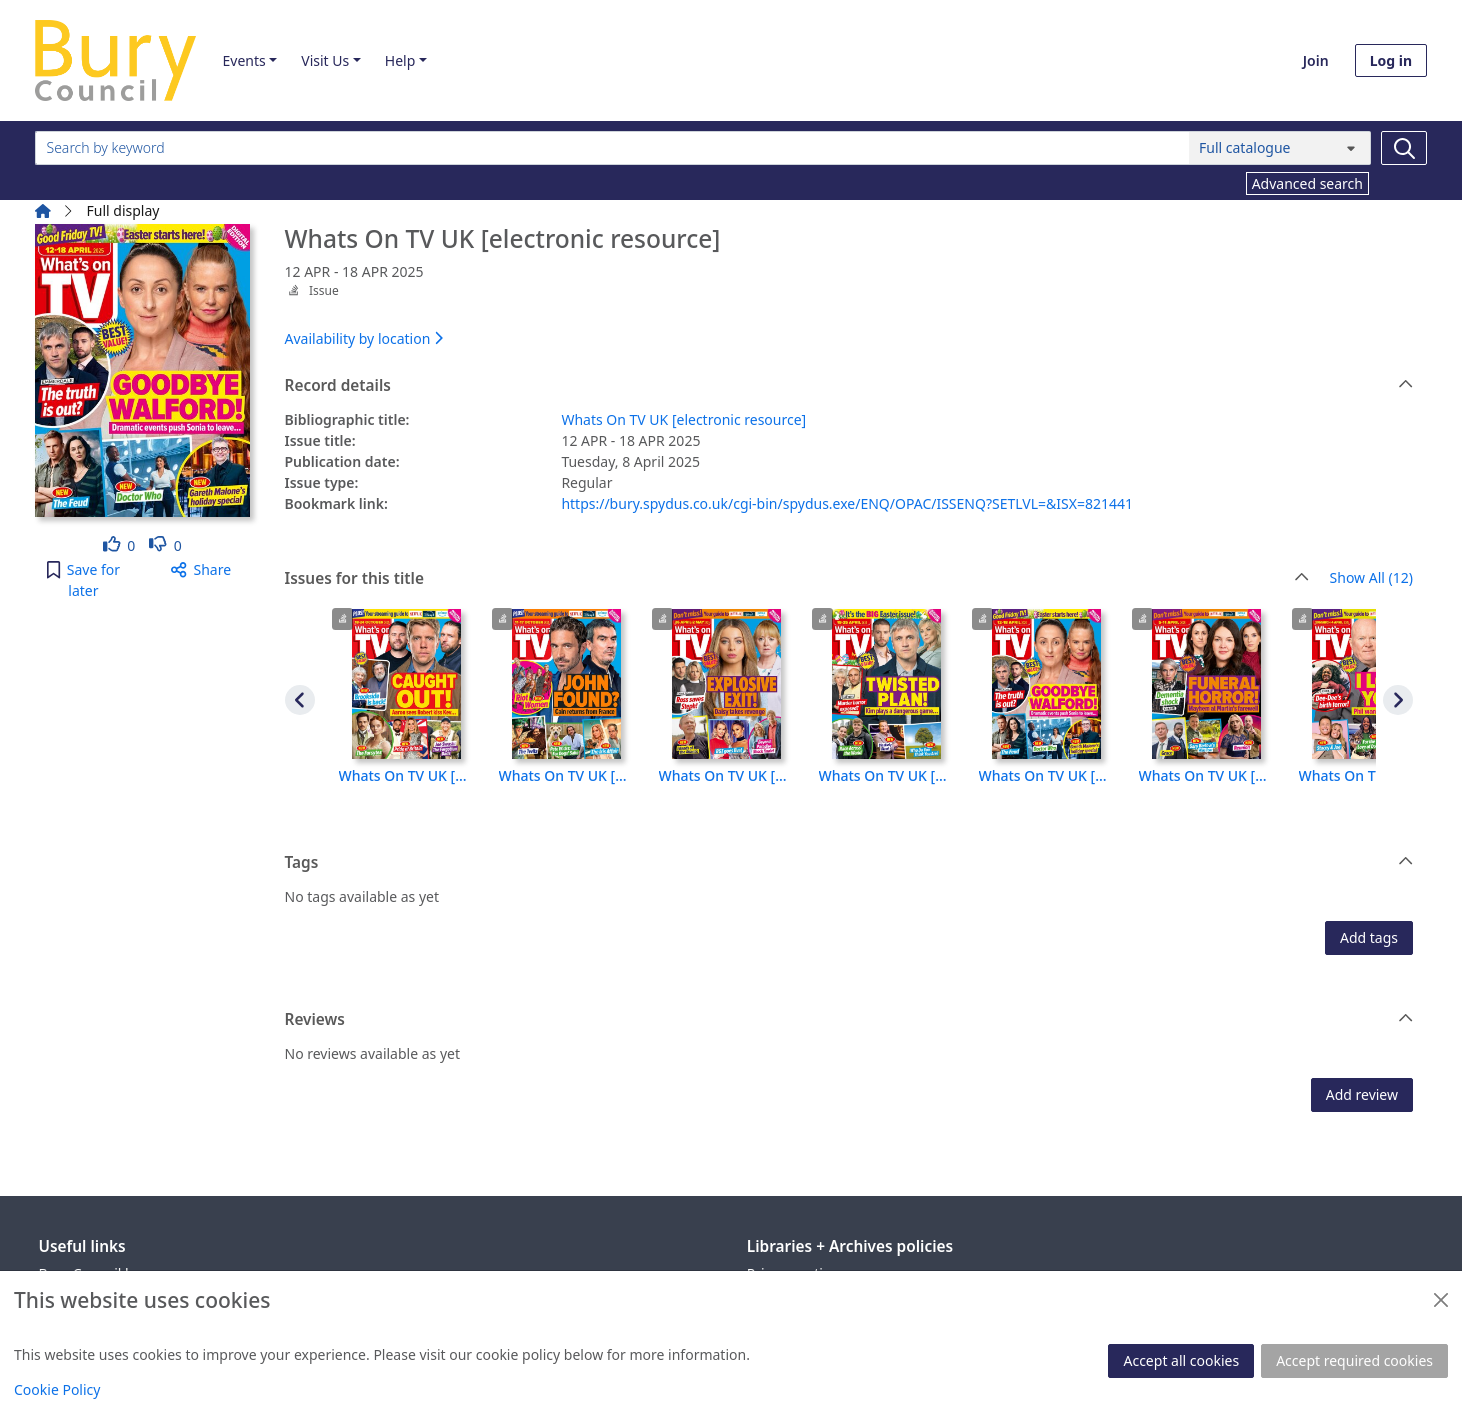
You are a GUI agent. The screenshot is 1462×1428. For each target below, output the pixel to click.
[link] (119, 545)
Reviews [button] (849, 1020)
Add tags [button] (1369, 937)
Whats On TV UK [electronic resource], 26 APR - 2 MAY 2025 (727, 775)
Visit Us (325, 60)
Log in (1391, 60)
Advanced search (1307, 183)
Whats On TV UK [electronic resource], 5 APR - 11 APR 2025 (1207, 775)
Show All (1371, 578)
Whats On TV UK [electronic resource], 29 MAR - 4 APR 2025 (1367, 775)
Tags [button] (849, 863)
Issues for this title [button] (797, 579)
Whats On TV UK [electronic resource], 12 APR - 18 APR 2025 (1047, 775)
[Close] (1441, 1300)
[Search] (1404, 148)
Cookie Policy (57, 1389)
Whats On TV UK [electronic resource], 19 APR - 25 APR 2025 (887, 775)
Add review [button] (1362, 1094)
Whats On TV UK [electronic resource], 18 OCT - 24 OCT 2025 (407, 775)
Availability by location (364, 338)
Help (400, 60)
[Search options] (1280, 148)
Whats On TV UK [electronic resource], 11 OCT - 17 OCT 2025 (567, 775)
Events (243, 60)
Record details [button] (849, 386)
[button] (83, 580)
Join (1316, 60)
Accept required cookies (1354, 1360)
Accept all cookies (1181, 1360)
